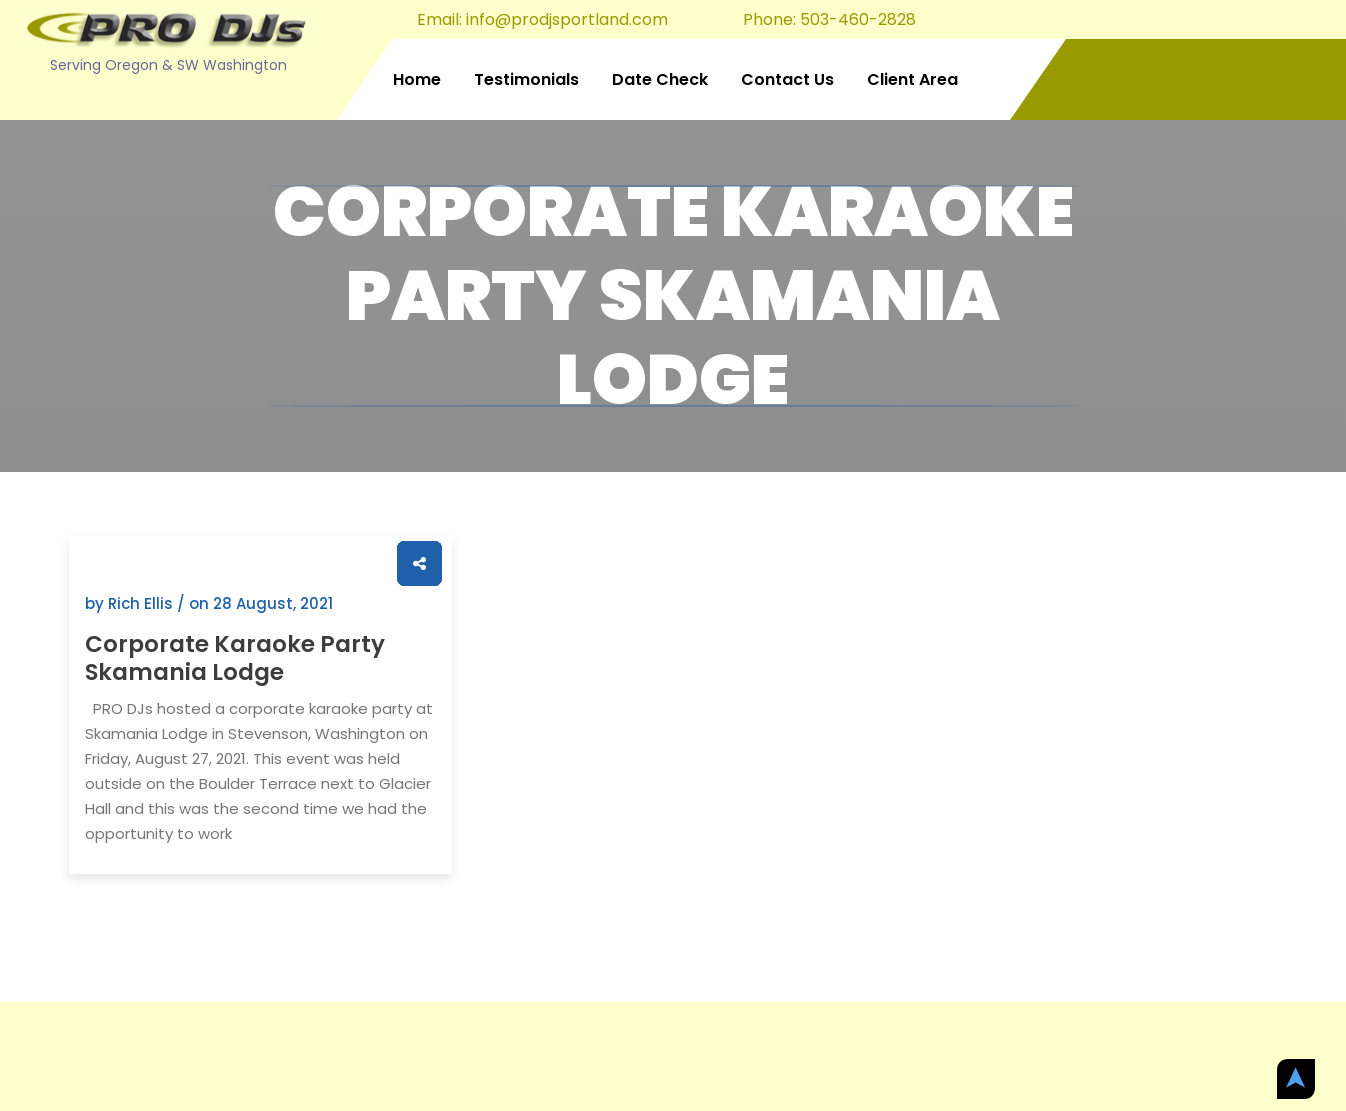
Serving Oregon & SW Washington (168, 65)
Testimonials (526, 79)
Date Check (660, 79)
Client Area (912, 79)
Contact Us (787, 79)
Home (417, 79)
